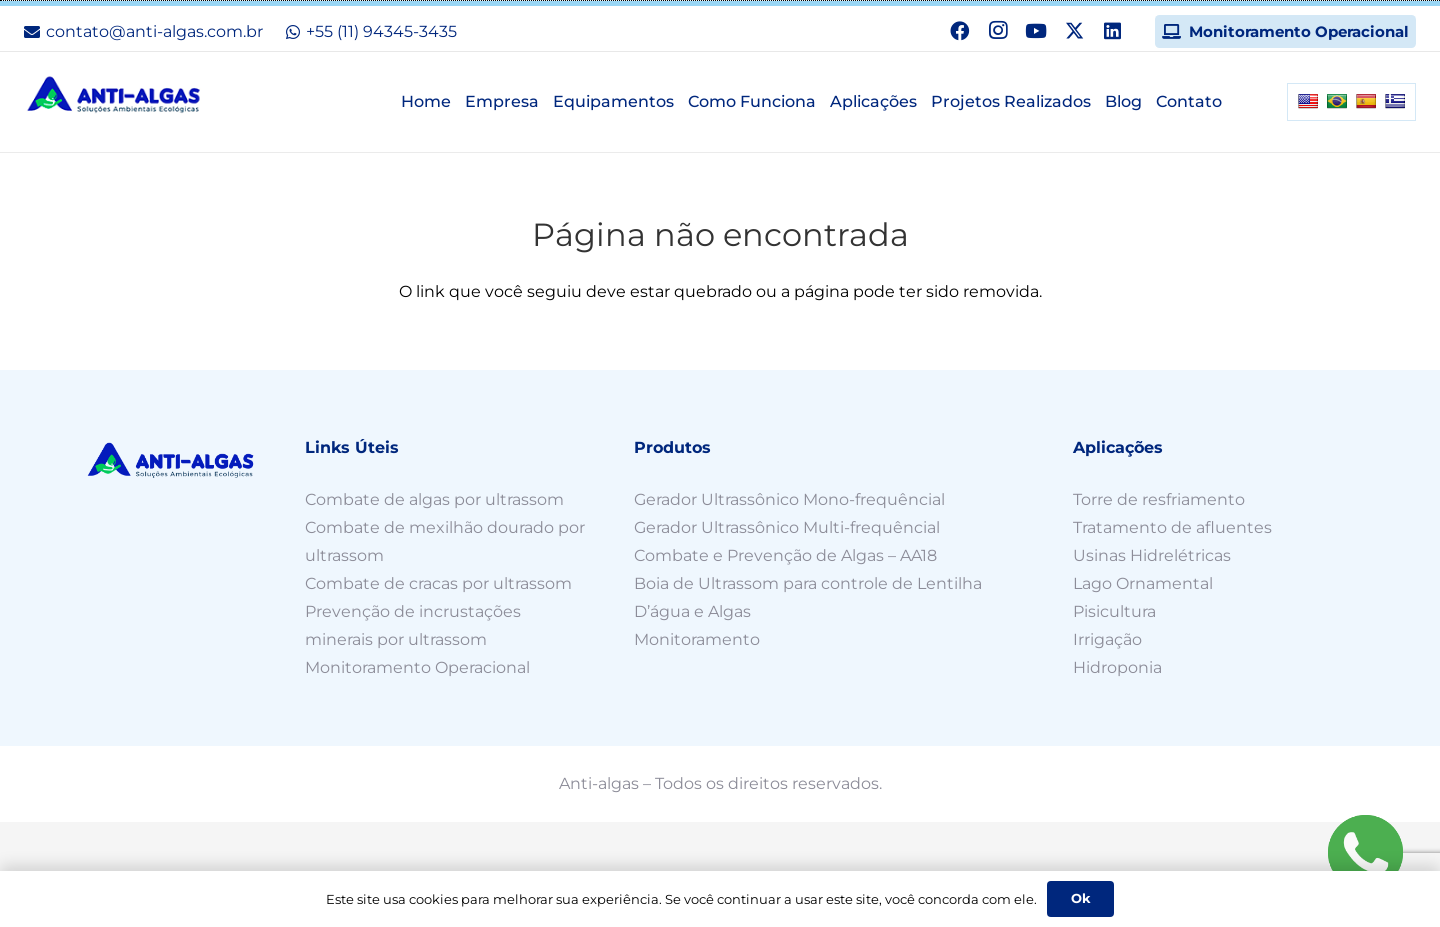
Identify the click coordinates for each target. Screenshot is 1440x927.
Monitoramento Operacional (417, 667)
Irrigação (1107, 639)
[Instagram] (998, 31)
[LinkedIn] (1113, 31)
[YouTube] (1036, 31)
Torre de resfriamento (1159, 499)
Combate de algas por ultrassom (434, 499)
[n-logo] (114, 94)
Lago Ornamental (1143, 583)
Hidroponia (1117, 667)
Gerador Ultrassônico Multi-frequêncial (787, 527)
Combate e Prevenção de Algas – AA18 (785, 555)
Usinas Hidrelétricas (1154, 555)
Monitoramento (697, 639)
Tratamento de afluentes (1172, 527)
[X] (1074, 31)
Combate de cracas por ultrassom (440, 583)
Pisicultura (1114, 611)
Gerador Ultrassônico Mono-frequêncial (789, 499)
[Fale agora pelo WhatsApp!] (1365, 852)
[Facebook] (959, 31)
